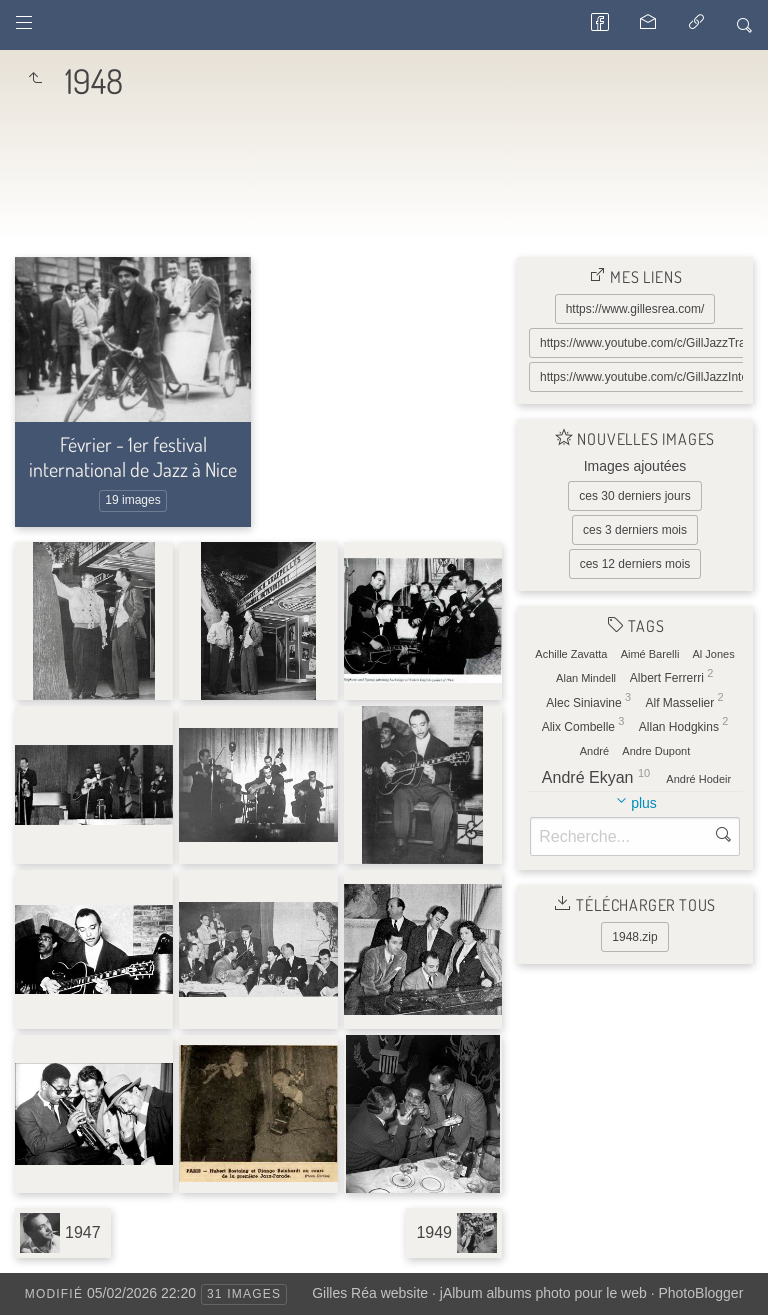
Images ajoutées (635, 466)
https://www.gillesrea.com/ (635, 309)
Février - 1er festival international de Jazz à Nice (133, 456)
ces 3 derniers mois (635, 530)
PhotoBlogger (700, 1293)
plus (644, 803)
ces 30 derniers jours (634, 496)
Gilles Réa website (370, 1293)
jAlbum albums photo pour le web (543, 1293)
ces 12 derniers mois (635, 564)
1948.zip (634, 937)
